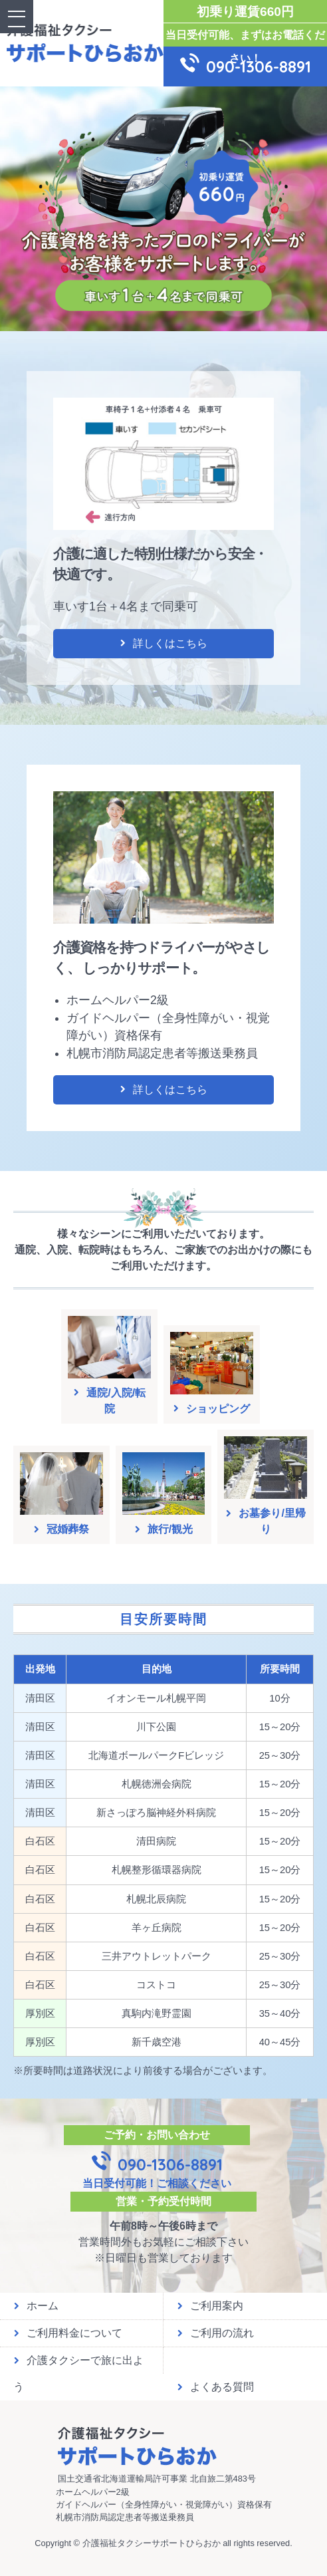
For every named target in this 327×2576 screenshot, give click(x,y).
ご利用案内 (210, 2305)
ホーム (35, 2305)
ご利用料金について (67, 2333)
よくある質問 (215, 2386)
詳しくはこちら (163, 643)
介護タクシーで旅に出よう (78, 2364)
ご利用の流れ (215, 2333)
